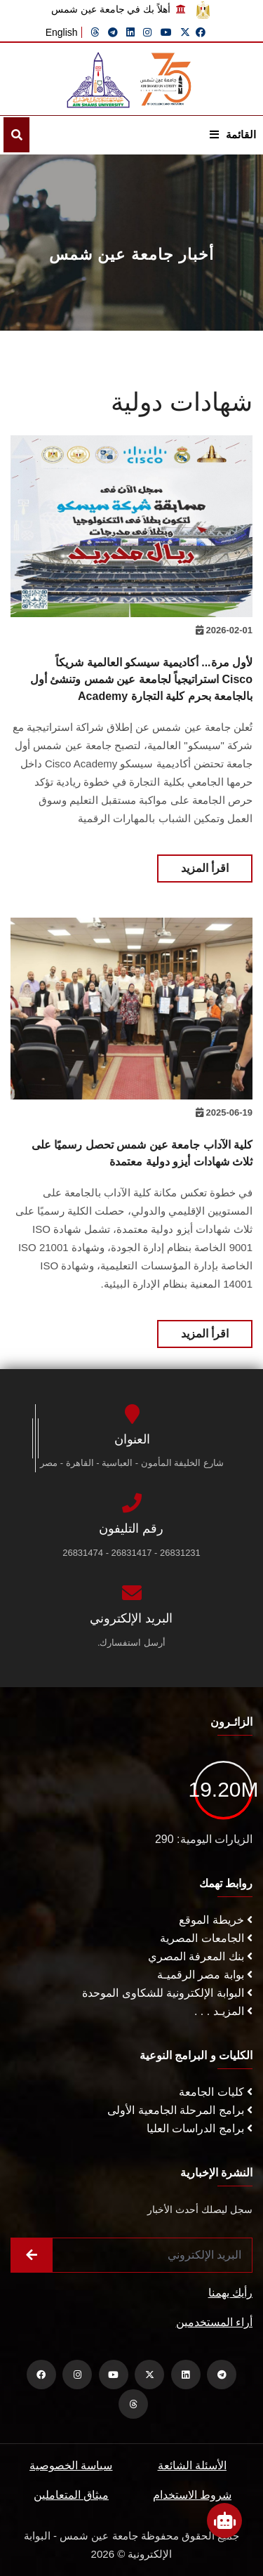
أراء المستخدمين (214, 2322)
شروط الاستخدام (192, 2495)
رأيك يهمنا (230, 2293)
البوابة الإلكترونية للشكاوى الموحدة (167, 1993)
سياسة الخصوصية (70, 2465)
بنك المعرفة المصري (200, 1956)
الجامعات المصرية (206, 1938)
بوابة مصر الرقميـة (204, 1975)
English (62, 32)
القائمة (233, 134)
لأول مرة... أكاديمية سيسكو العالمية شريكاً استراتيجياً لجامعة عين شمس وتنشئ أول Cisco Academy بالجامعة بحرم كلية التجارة (141, 679)
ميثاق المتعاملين (71, 2495)
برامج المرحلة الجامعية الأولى (179, 2110)
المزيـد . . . (223, 2011)
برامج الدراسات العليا (199, 2128)
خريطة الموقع (215, 1920)
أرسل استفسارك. (131, 1642)
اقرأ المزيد (205, 868)
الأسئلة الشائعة (192, 2465)
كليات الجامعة (215, 2092)
